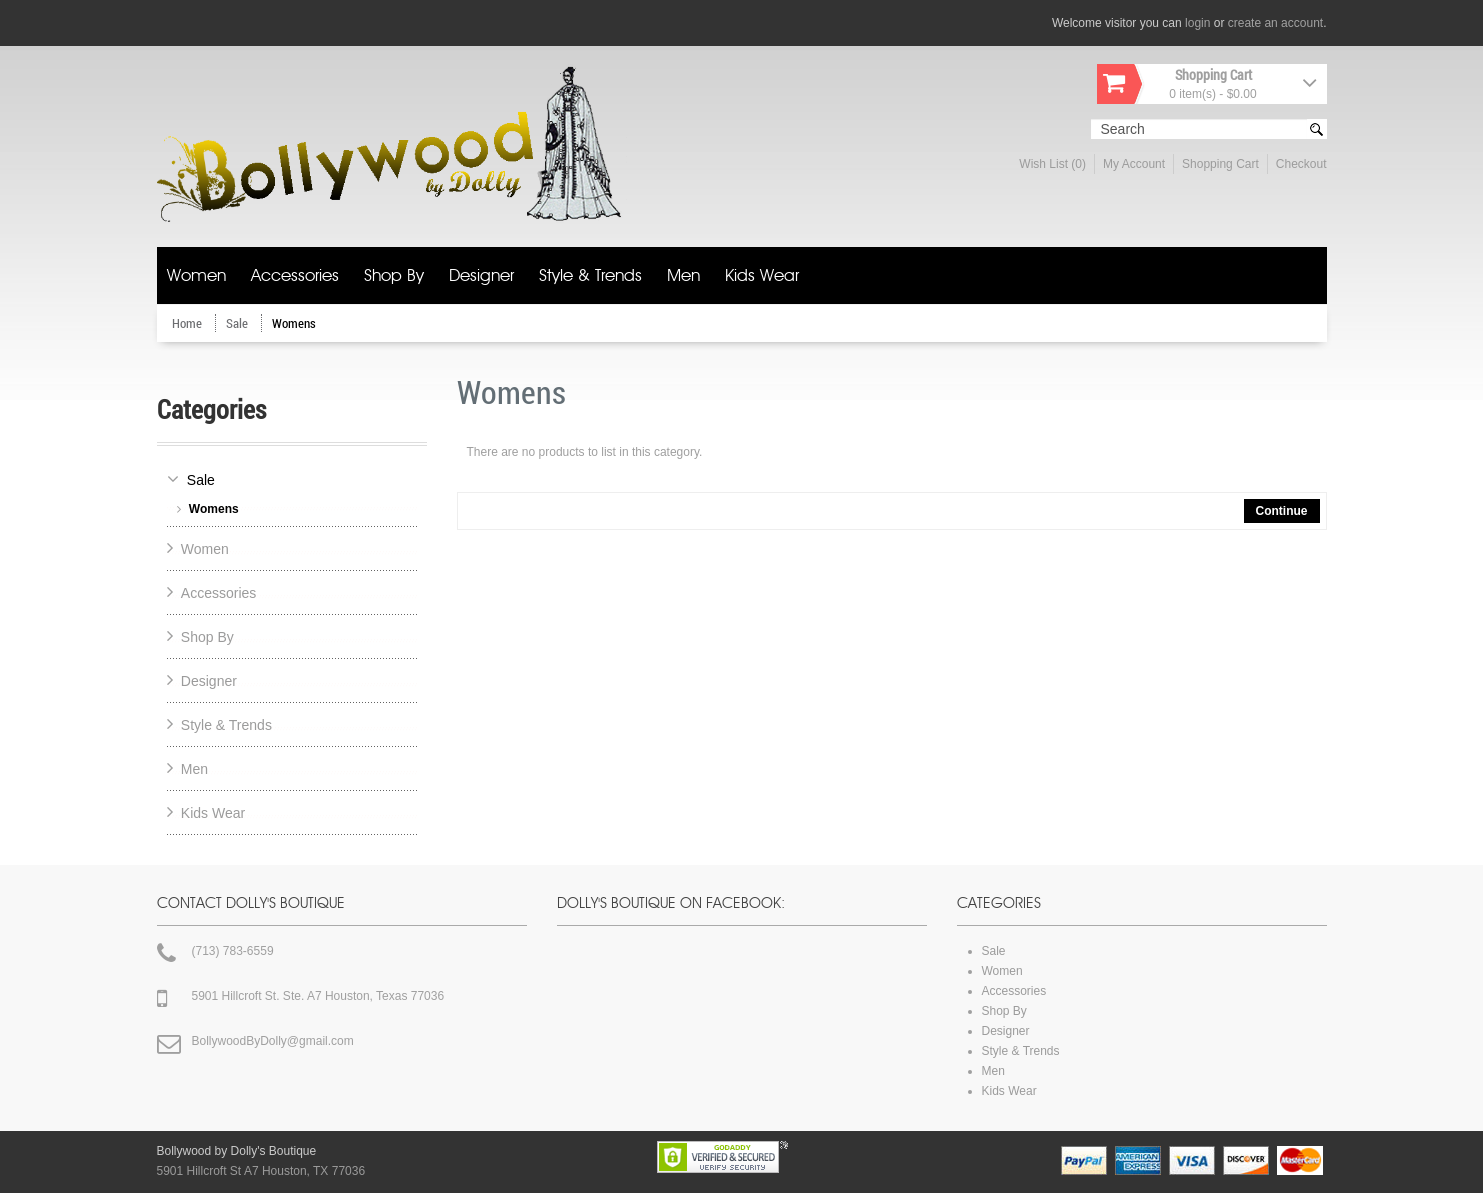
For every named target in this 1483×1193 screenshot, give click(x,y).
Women (196, 276)
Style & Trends (590, 276)
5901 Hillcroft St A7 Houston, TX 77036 (261, 1171)
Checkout (1301, 164)
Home (188, 323)
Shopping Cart (1220, 164)
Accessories (295, 276)
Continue (1282, 511)
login (1197, 23)
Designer (481, 276)
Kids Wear (762, 276)
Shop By (394, 276)
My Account (1134, 164)
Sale (238, 323)
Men (683, 276)
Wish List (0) (1052, 164)
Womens (294, 323)
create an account (1275, 23)
